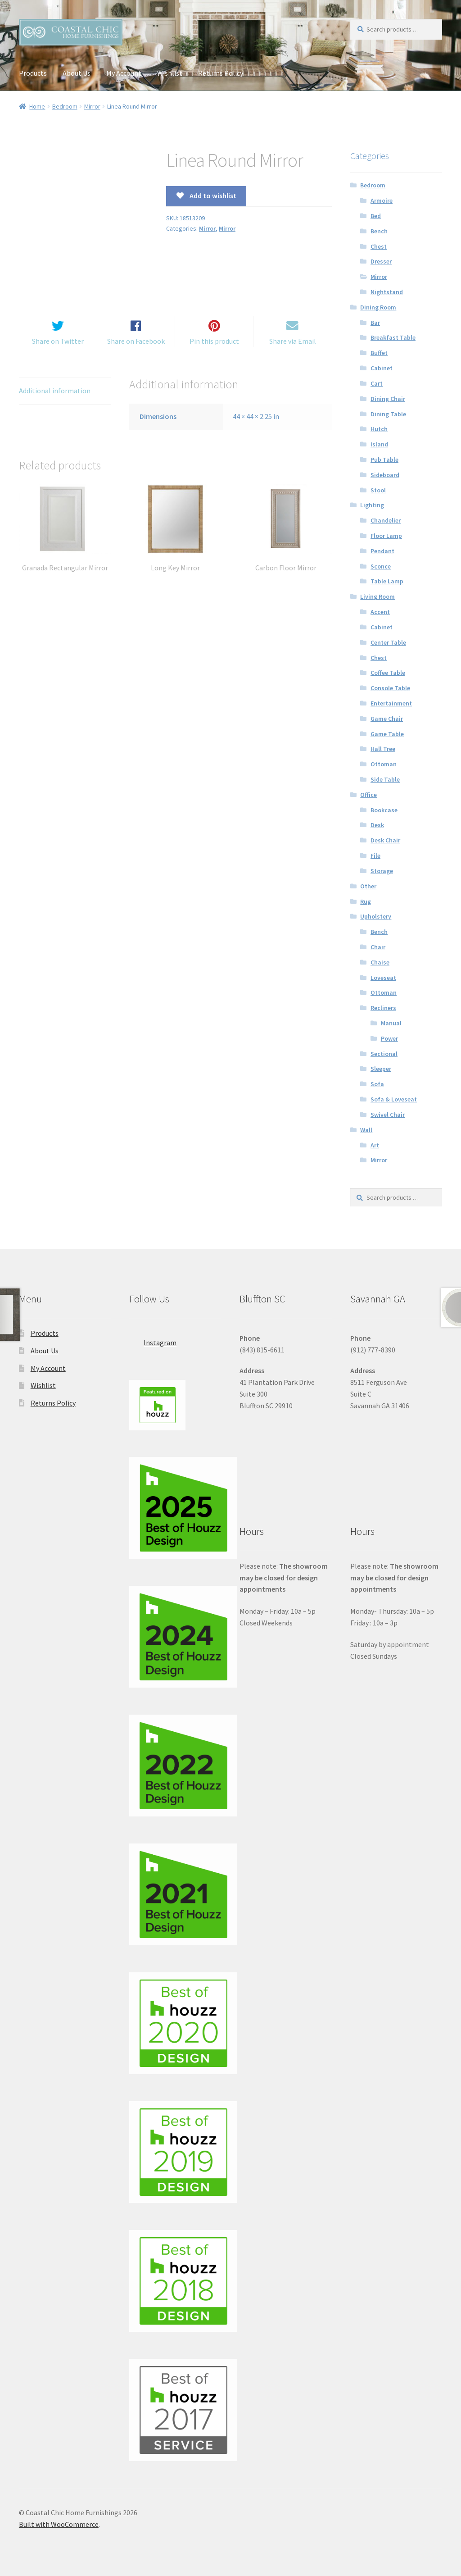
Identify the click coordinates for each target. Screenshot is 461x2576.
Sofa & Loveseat (394, 1099)
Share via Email (292, 352)
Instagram (152, 1340)
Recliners (383, 1008)
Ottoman (384, 764)
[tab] (65, 402)
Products (33, 72)
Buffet (379, 353)
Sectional (384, 1054)
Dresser (381, 261)
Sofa (377, 1084)
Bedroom (64, 106)
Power (389, 1038)
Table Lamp (387, 581)
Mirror (92, 106)
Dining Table (388, 414)
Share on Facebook (136, 352)
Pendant (382, 551)
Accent (380, 612)
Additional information (54, 401)
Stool (378, 490)
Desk (377, 825)
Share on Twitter (58, 352)
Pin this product (214, 352)
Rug (365, 901)
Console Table (390, 688)
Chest (379, 246)
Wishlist (169, 72)
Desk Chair (385, 840)
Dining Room (378, 307)
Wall (366, 1130)
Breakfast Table (393, 337)
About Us (76, 72)
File (375, 855)
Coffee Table (388, 673)
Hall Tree (383, 749)
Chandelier (386, 520)
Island (379, 444)
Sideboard (385, 475)
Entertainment (391, 703)
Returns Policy (220, 72)
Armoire (382, 200)
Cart (377, 383)
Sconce (381, 566)
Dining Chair (388, 399)
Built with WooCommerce (59, 2524)
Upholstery (375, 916)
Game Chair (387, 719)
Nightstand (387, 292)
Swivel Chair (388, 1115)
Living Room (377, 596)
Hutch (379, 429)
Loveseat (383, 978)
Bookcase (384, 810)
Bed (376, 216)
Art (375, 1145)
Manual (391, 1023)
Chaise (380, 962)
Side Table (385, 779)
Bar (375, 323)
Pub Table (384, 459)
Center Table (388, 642)
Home (37, 106)
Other (368, 886)
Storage (382, 871)
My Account (123, 72)
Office (368, 795)
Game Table (387, 734)
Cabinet (382, 368)
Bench (379, 231)
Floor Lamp (386, 536)
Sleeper (381, 1069)
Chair (378, 947)
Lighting (372, 505)
